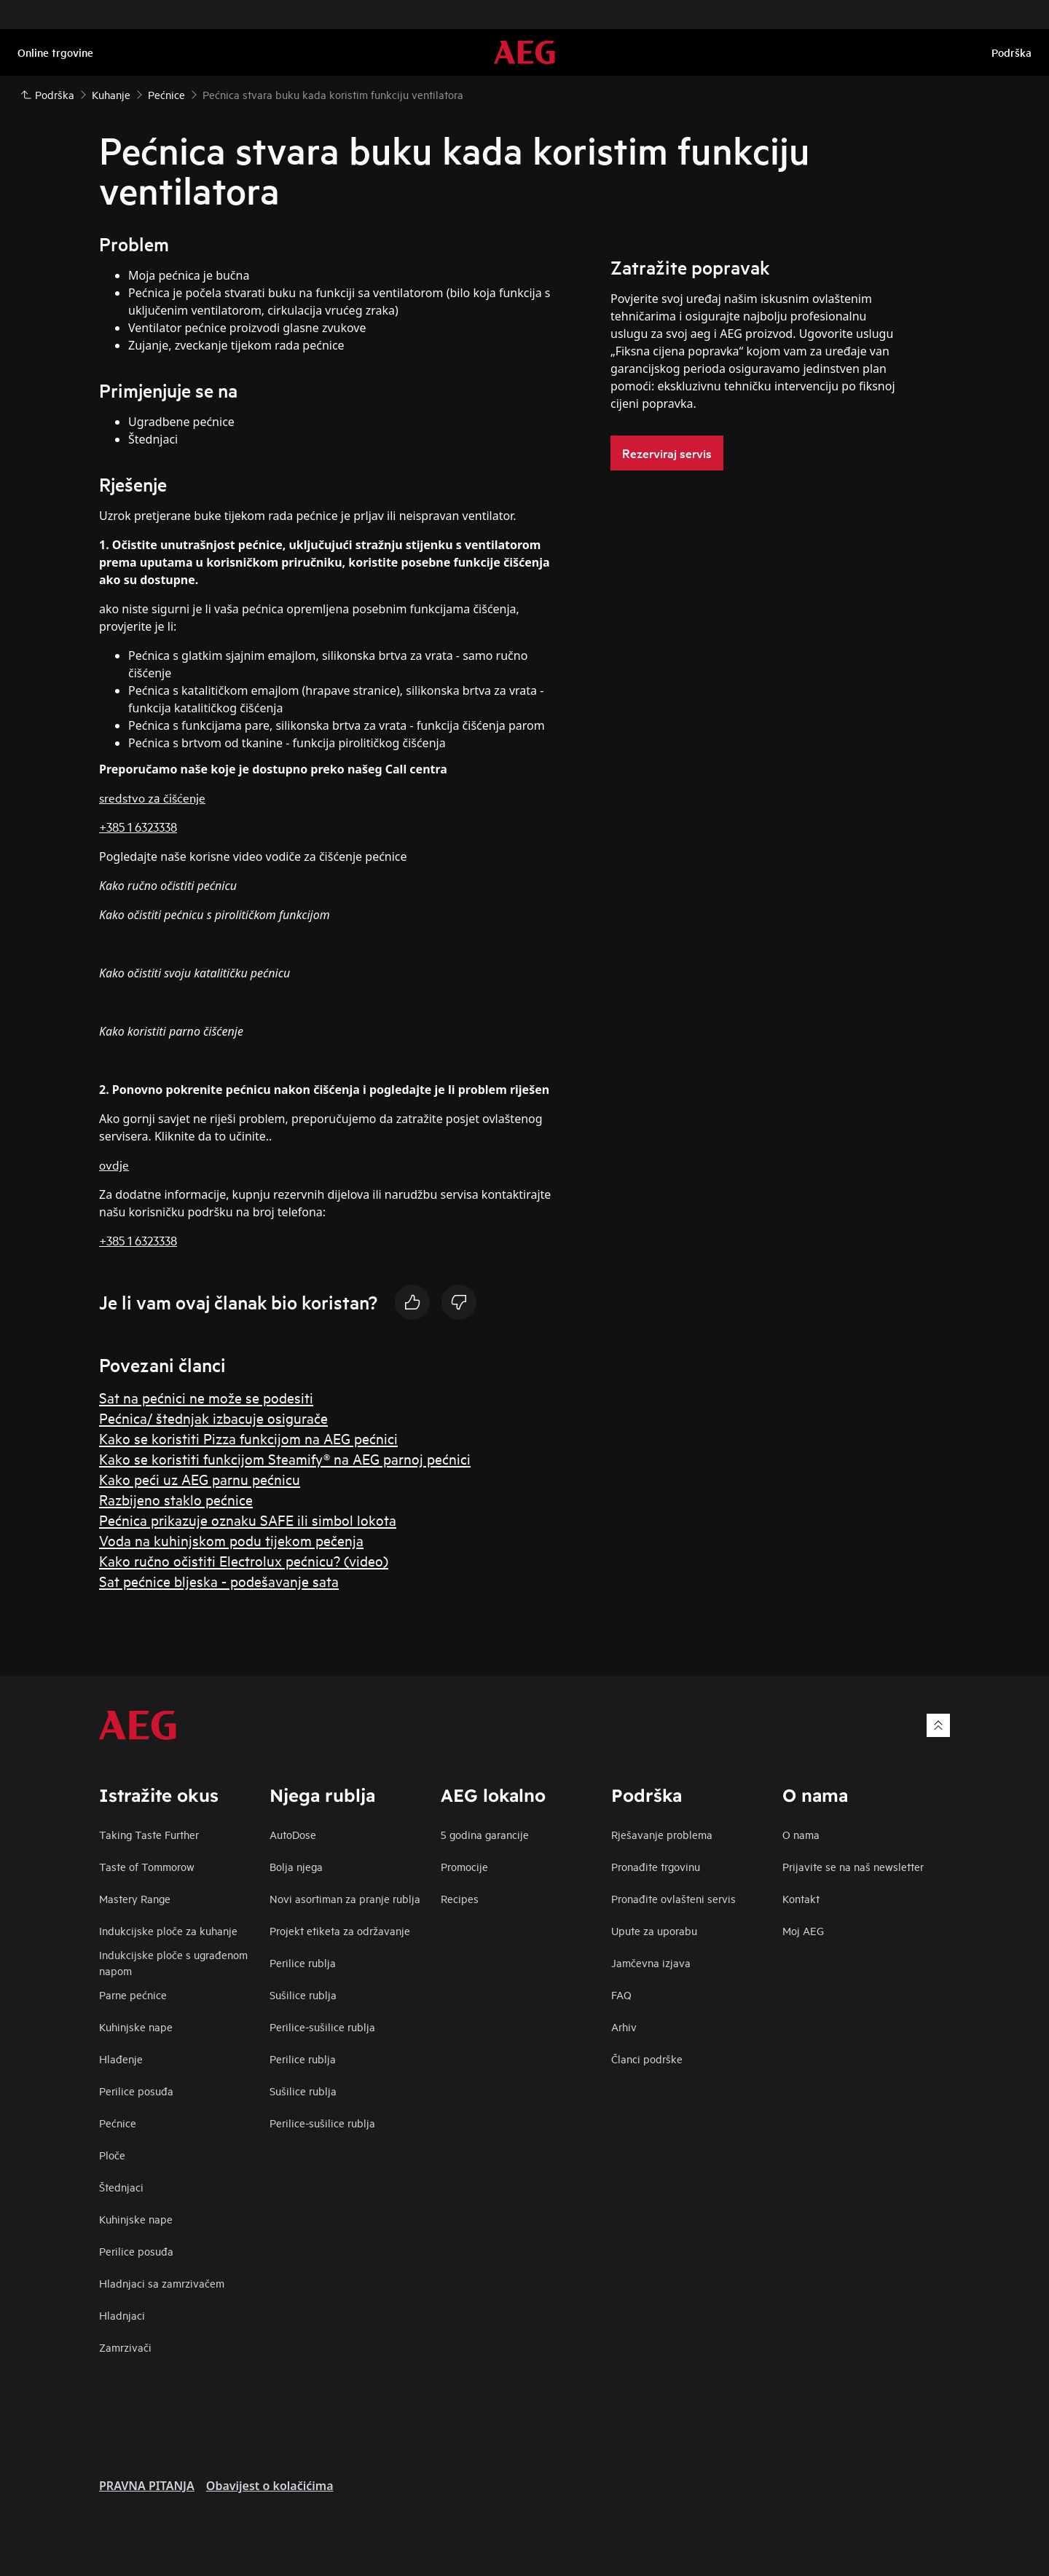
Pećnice (117, 2123)
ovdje (114, 1164)
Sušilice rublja (303, 1994)
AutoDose (293, 1834)
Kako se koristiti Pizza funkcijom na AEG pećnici (248, 1438)
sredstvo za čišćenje (152, 797)
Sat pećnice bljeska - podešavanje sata (219, 1581)
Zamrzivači (125, 2347)
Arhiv (624, 2026)
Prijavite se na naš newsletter (853, 1866)
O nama (801, 1834)
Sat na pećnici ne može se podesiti (206, 1397)
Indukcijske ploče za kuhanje (168, 1930)
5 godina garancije (485, 1834)
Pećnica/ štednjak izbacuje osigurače (213, 1418)
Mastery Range (134, 1898)
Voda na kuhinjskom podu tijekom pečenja (231, 1540)
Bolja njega (296, 1866)
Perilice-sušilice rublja (322, 2026)
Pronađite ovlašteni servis (673, 1898)
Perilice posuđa (136, 2091)
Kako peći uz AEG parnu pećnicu (199, 1479)
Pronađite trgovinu (655, 1866)
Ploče (112, 2155)
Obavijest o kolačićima (270, 2486)
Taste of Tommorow (147, 1866)
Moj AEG (803, 1930)
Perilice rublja (303, 1962)
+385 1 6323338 (138, 826)
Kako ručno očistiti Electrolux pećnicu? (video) (243, 1560)
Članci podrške (647, 2058)
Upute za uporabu (654, 1930)
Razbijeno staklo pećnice (176, 1499)
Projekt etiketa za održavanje (340, 1930)
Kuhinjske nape (136, 2026)
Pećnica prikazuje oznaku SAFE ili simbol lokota (247, 1519)
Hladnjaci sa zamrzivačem (161, 2283)
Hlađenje (121, 2058)
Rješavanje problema (661, 1834)
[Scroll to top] (938, 1725)
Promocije (464, 1866)
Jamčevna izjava (651, 1962)
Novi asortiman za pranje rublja (345, 1898)
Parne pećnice (133, 1994)
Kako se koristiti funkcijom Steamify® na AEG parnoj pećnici (285, 1458)
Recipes (460, 1898)
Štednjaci (121, 2187)
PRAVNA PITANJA (147, 2486)
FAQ (621, 1994)
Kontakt (801, 1898)
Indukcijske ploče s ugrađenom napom (173, 1962)
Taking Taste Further (149, 1834)
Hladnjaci (122, 2315)
